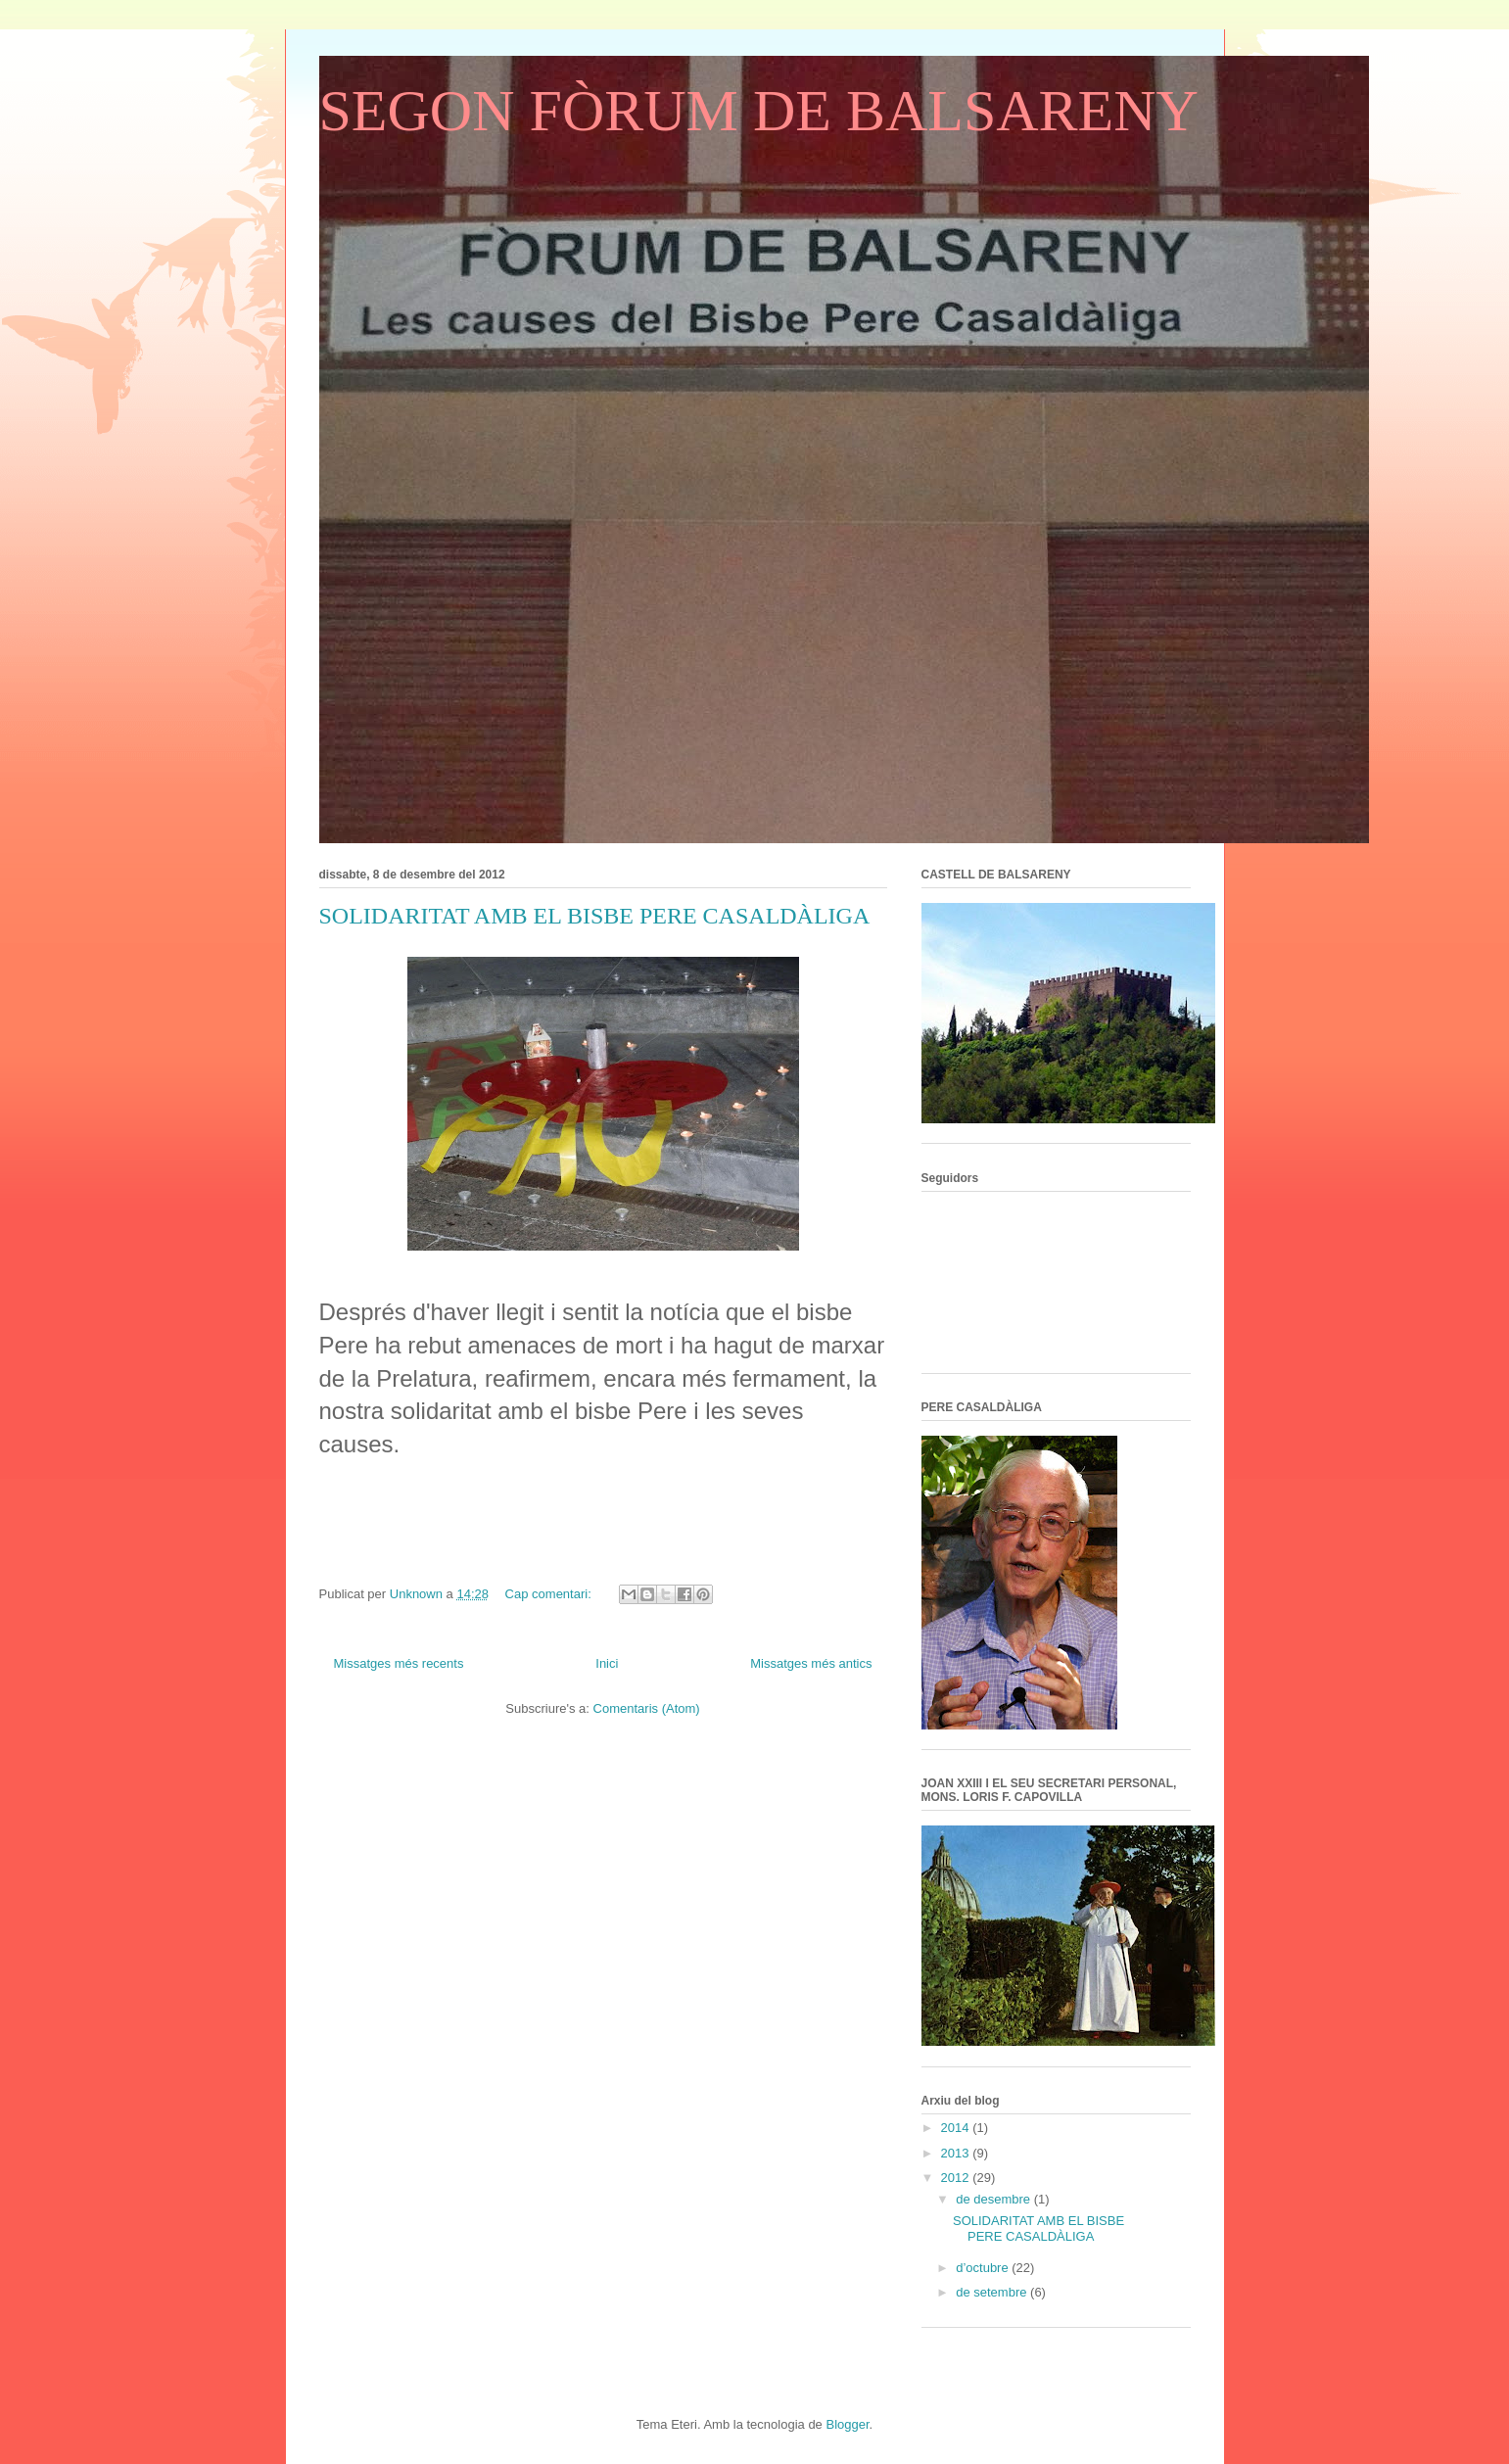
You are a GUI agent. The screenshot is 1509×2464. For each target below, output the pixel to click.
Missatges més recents (399, 1663)
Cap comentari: (550, 1594)
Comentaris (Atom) (646, 1708)
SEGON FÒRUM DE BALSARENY (759, 110)
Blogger (847, 2424)
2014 (957, 2127)
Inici (606, 1663)
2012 (957, 2177)
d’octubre (984, 2267)
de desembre (995, 2199)
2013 (957, 2153)
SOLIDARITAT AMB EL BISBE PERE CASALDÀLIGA (595, 915)
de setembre (993, 2292)
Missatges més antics (811, 1663)
